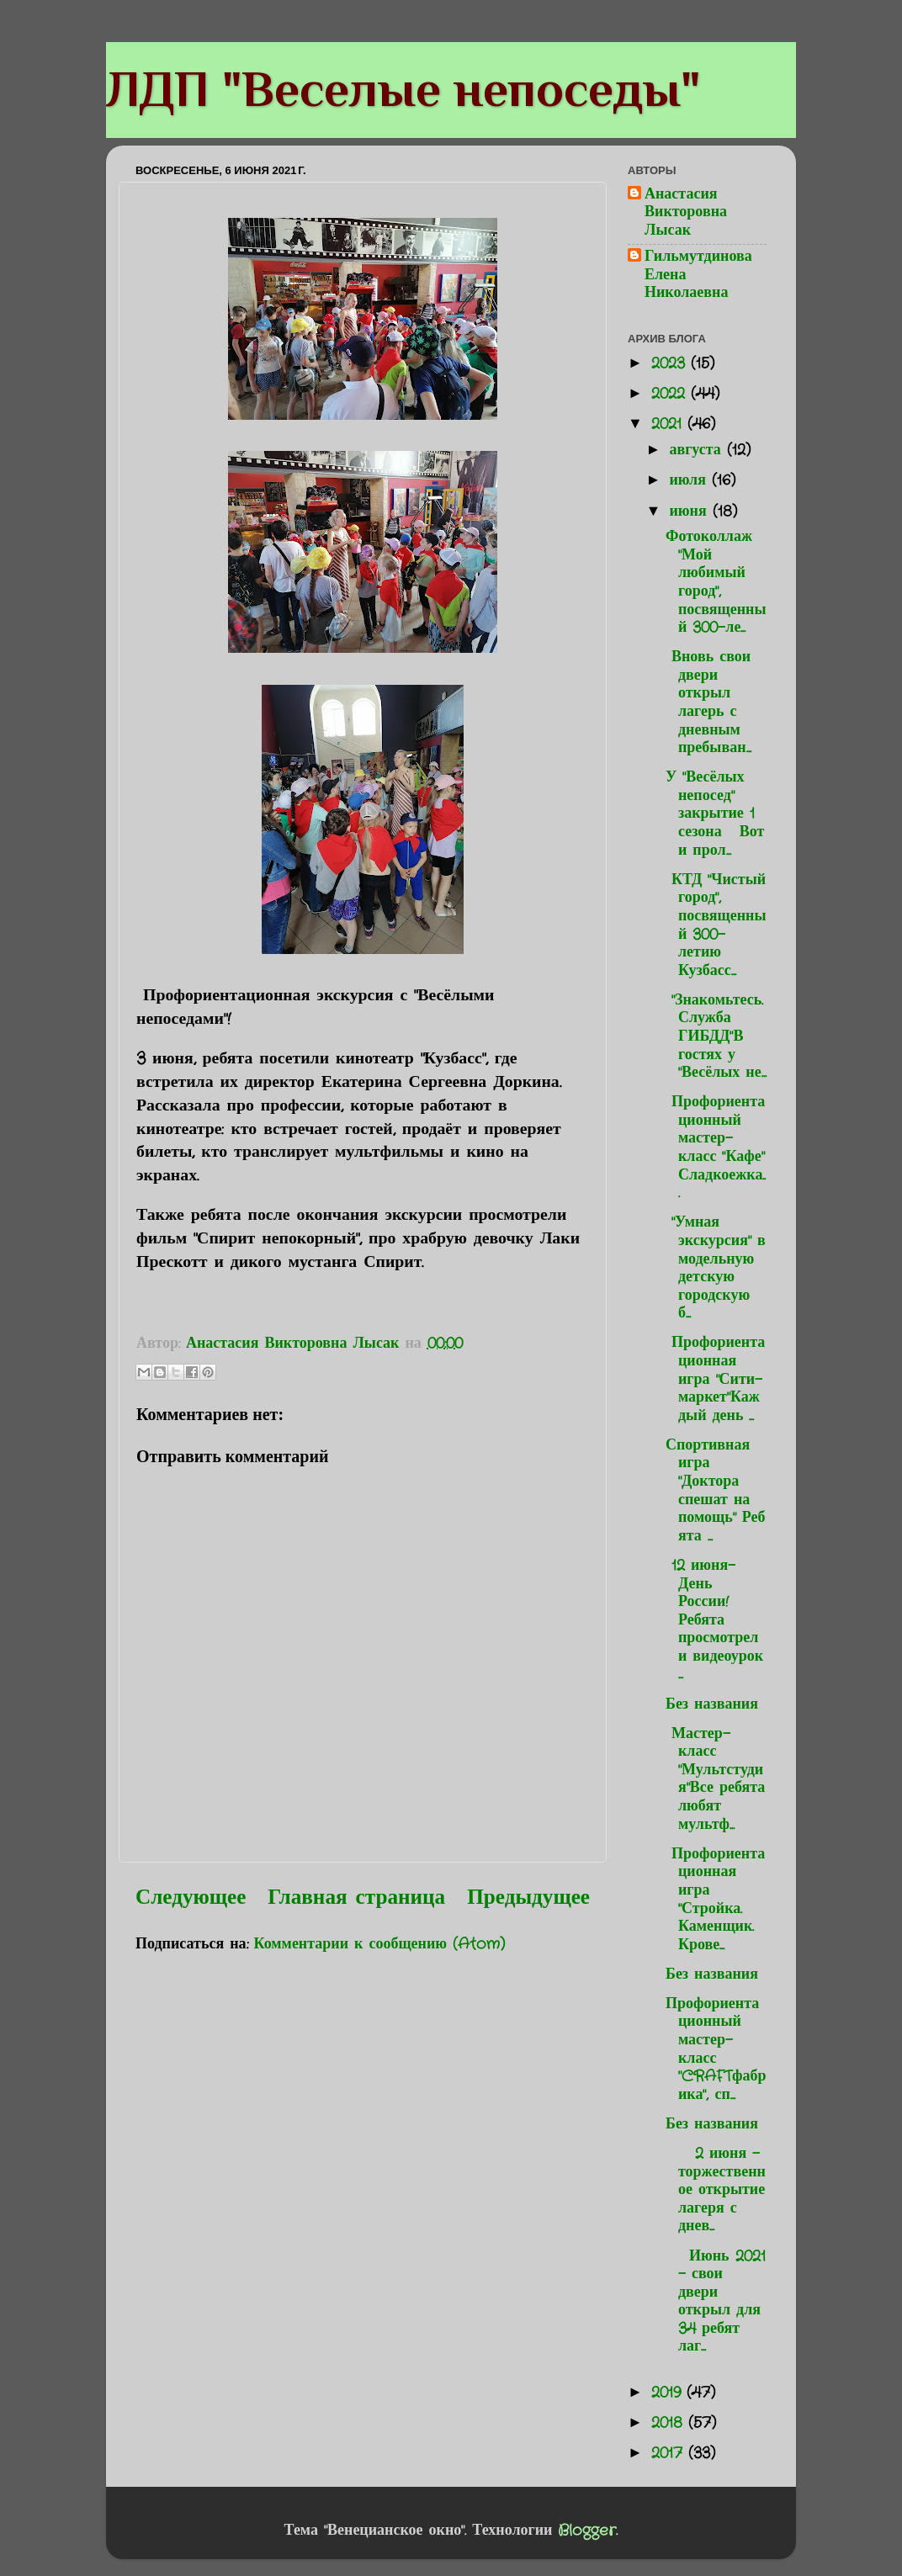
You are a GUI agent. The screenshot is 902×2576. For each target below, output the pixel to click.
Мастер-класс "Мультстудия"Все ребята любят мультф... (715, 1779)
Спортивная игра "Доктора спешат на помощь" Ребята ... (716, 1490)
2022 (671, 394)
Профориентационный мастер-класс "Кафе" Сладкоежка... (716, 1147)
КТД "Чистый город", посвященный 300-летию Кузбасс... (716, 925)
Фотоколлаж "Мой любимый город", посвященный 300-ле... (716, 582)
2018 (669, 2423)
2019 (669, 2393)
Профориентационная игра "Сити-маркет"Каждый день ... (715, 1379)
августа (697, 450)
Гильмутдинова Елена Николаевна (698, 275)
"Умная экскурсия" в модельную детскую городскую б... (716, 1267)
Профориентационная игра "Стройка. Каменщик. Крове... (715, 1899)
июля (690, 480)
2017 (669, 2453)
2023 (671, 363)
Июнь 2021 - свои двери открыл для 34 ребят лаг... (716, 2301)
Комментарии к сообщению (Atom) (380, 1944)
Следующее (190, 1898)
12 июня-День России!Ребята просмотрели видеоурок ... (714, 1620)
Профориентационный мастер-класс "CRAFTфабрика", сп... (716, 2049)
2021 (669, 424)
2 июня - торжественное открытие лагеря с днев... (716, 2190)
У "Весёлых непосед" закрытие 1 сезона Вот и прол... (715, 813)
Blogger (587, 2531)
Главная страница (356, 1898)
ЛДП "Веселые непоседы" (403, 89)
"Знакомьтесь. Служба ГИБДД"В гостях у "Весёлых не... (716, 1036)
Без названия (712, 1704)
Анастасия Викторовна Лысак (686, 213)
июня (690, 511)
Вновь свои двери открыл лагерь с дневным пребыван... (708, 702)
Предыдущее (528, 1898)
